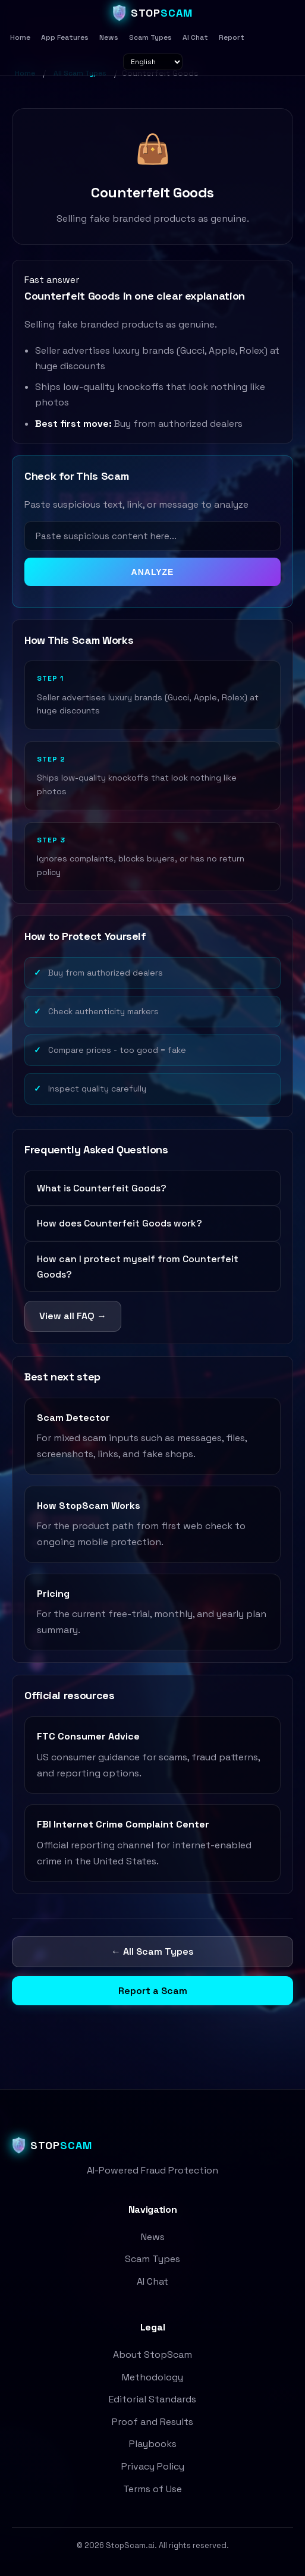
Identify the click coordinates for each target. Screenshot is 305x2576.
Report (231, 37)
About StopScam (152, 2354)
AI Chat (195, 37)
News (108, 37)
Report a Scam (152, 1990)
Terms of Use (152, 2489)
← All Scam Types (152, 1951)
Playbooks (153, 2443)
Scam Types (150, 37)
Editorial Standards (152, 2399)
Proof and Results (152, 2421)
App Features (65, 37)
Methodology (152, 2377)
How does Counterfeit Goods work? (119, 1223)
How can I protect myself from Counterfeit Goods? (137, 1267)
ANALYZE (152, 572)
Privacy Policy (152, 2466)
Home (20, 37)
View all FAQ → (72, 1316)
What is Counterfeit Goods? (101, 1188)
